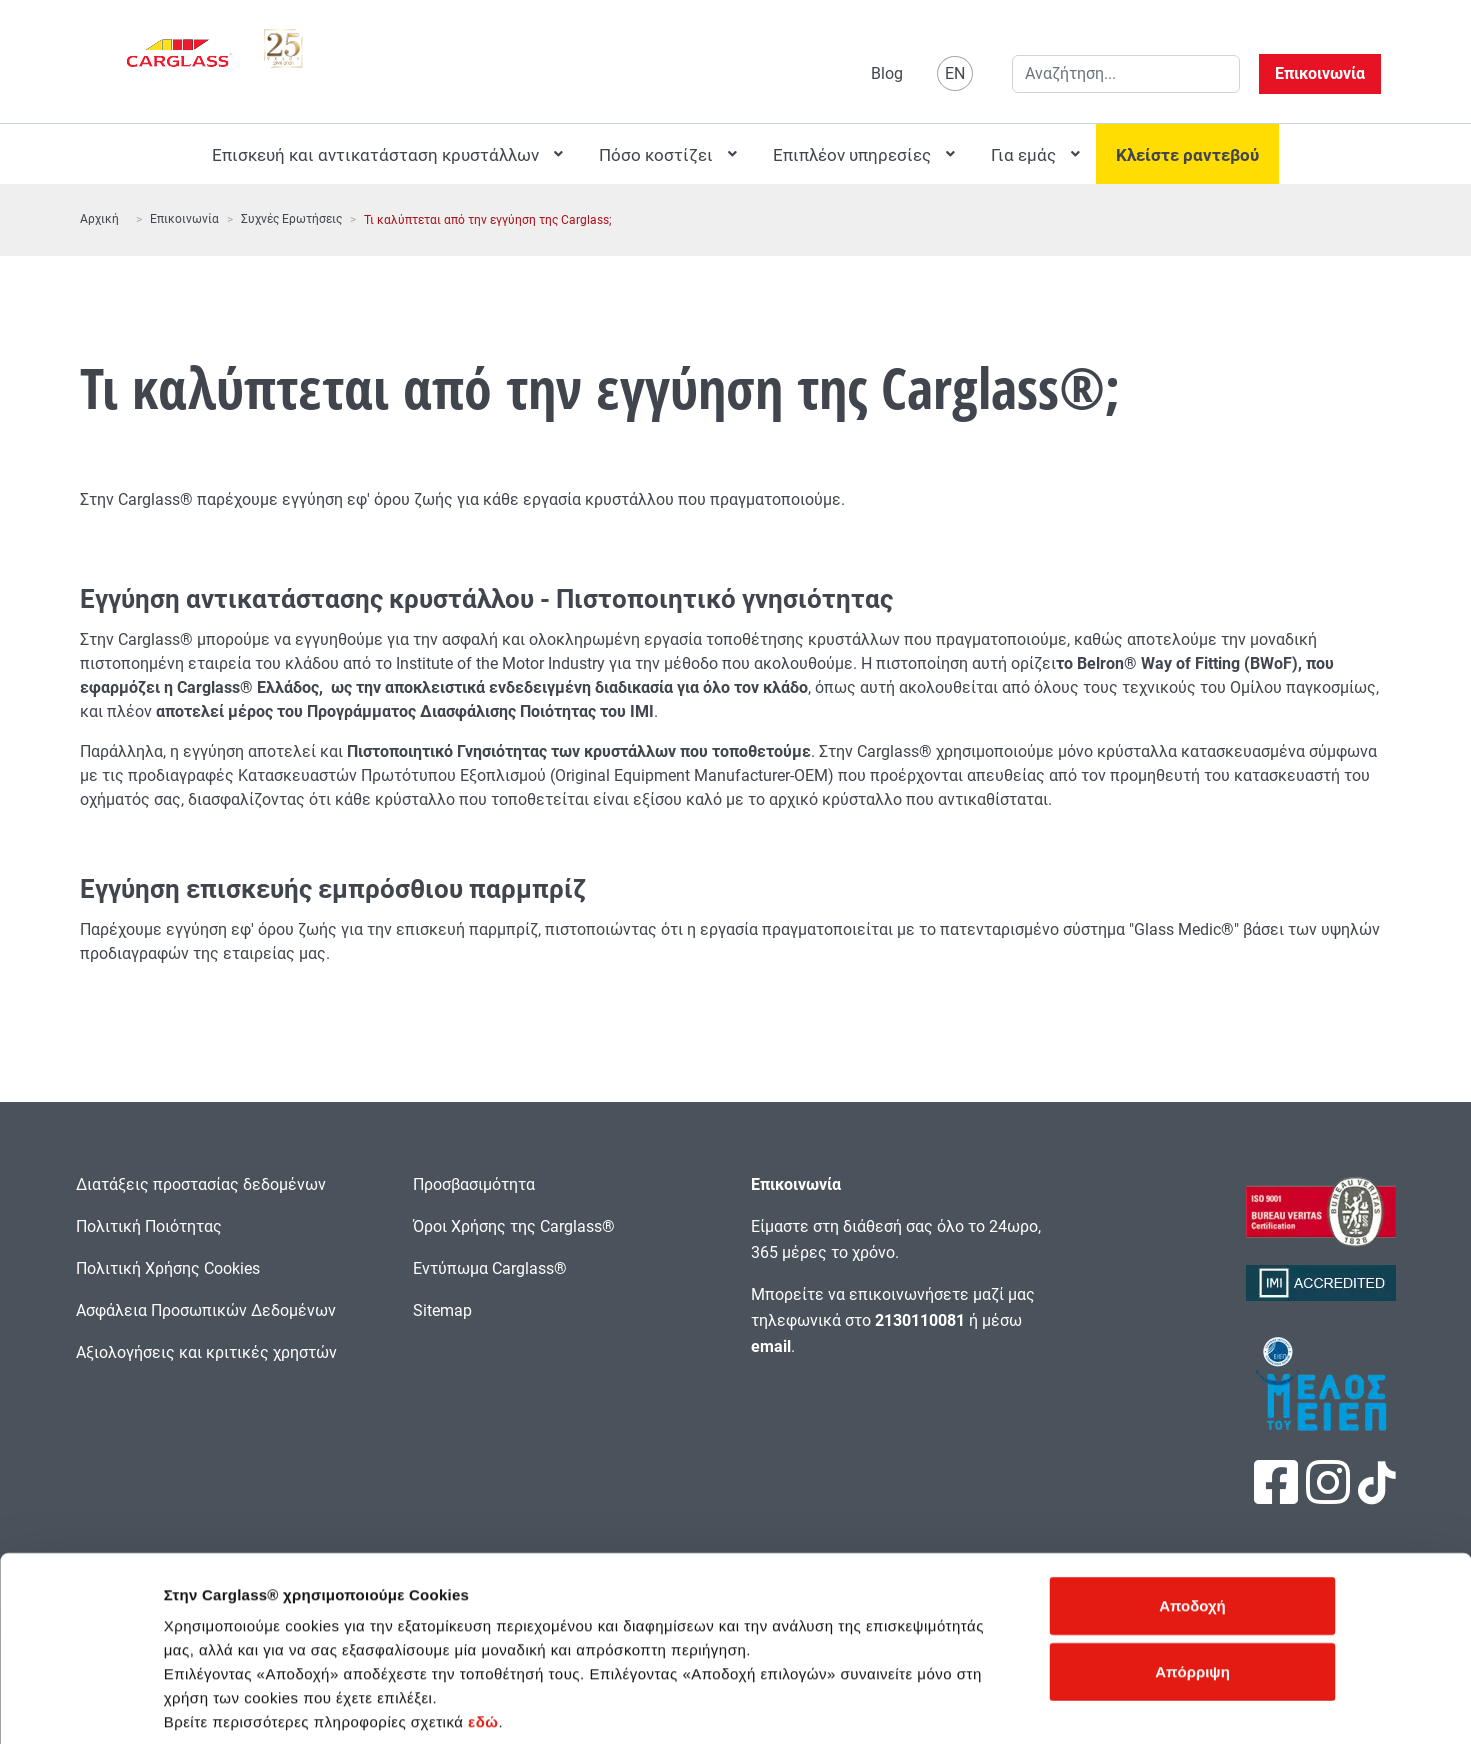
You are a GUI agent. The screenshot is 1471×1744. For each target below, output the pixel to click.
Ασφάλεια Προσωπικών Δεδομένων (206, 1310)
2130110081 (920, 1320)
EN (955, 73)
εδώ (483, 1623)
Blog (887, 73)
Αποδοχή (1192, 1507)
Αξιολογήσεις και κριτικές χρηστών (206, 1352)
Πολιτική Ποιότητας (149, 1226)
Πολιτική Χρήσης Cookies (168, 1268)
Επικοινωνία (1320, 73)
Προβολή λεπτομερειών (1089, 1704)
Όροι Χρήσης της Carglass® (514, 1226)
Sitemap (442, 1310)
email (771, 1346)
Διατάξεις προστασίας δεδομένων (201, 1184)
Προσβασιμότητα (474, 1184)
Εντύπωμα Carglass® (490, 1268)
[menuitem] (385, 154)
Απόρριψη (1192, 1573)
